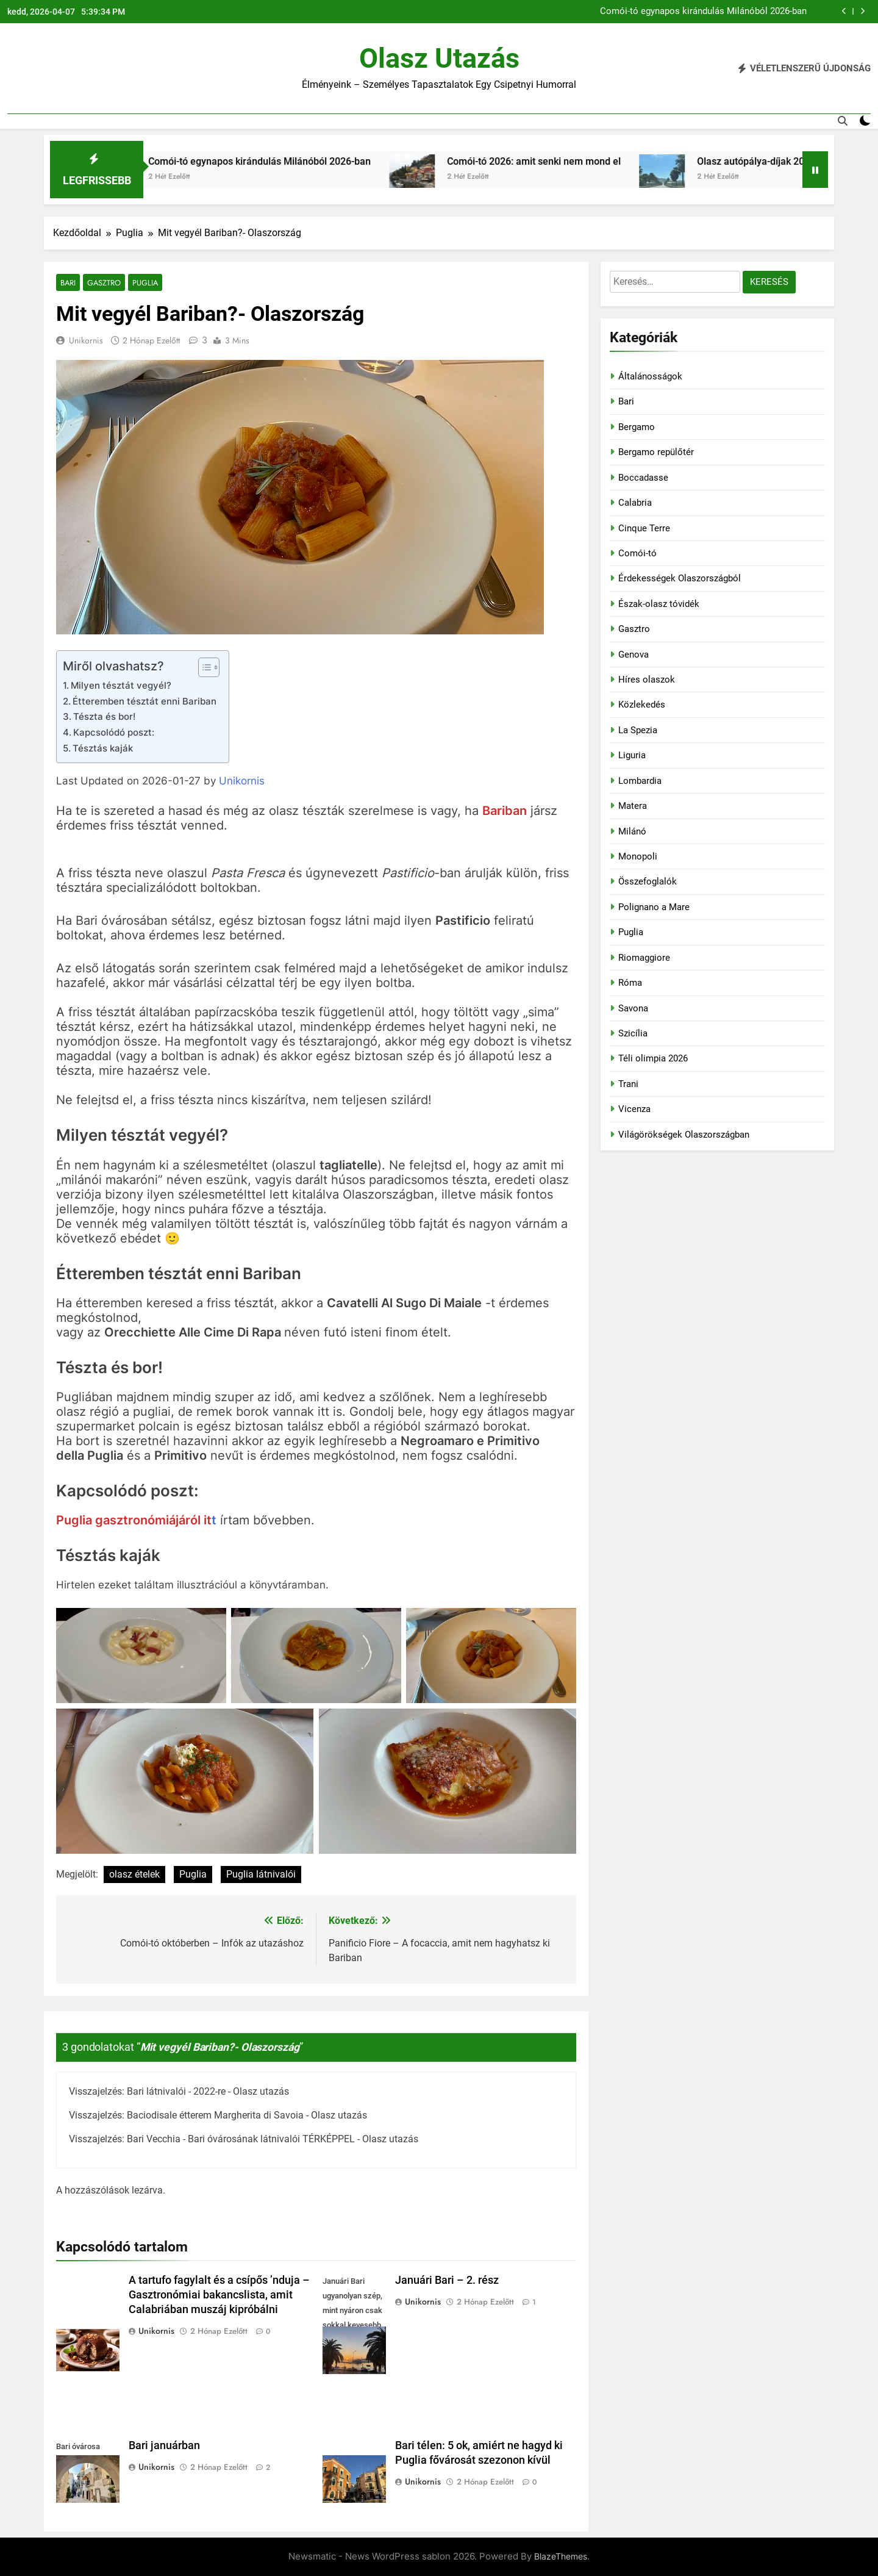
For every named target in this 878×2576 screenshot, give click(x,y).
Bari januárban (164, 2446)
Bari (68, 283)
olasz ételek (134, 1874)
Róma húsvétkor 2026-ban (754, 11)
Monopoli (637, 856)
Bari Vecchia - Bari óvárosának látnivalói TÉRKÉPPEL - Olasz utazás (272, 2139)
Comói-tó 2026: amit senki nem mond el (679, 161)
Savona (633, 1008)
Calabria (635, 502)
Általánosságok (650, 376)
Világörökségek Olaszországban (683, 1134)
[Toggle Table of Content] (202, 668)
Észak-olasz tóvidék (658, 603)
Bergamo (636, 427)
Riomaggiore (644, 957)
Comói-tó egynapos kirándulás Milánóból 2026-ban (404, 161)
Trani (628, 1083)
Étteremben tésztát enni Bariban (144, 701)
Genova (633, 654)
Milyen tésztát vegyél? (121, 686)
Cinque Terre (644, 528)
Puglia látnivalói (261, 1874)
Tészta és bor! (104, 717)
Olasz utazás (439, 58)
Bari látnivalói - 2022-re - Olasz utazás (208, 2092)
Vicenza (634, 1108)
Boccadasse (643, 477)
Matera (632, 805)
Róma (630, 982)
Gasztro (103, 283)
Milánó (632, 831)
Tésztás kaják (103, 749)
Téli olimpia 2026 (653, 1058)
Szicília (633, 1033)
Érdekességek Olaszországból (679, 578)
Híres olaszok (646, 679)
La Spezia (637, 730)
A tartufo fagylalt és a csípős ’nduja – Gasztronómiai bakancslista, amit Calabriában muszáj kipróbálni (219, 2295)
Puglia (142, 283)
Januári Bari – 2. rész (447, 2281)
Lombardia (640, 780)
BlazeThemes (560, 2557)
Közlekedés (641, 704)
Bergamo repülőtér (656, 452)
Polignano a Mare (654, 907)
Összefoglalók (647, 881)
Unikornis (86, 341)
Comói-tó (637, 553)
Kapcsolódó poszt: (113, 733)
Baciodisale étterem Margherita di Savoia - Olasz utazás (247, 2116)
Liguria (632, 755)
